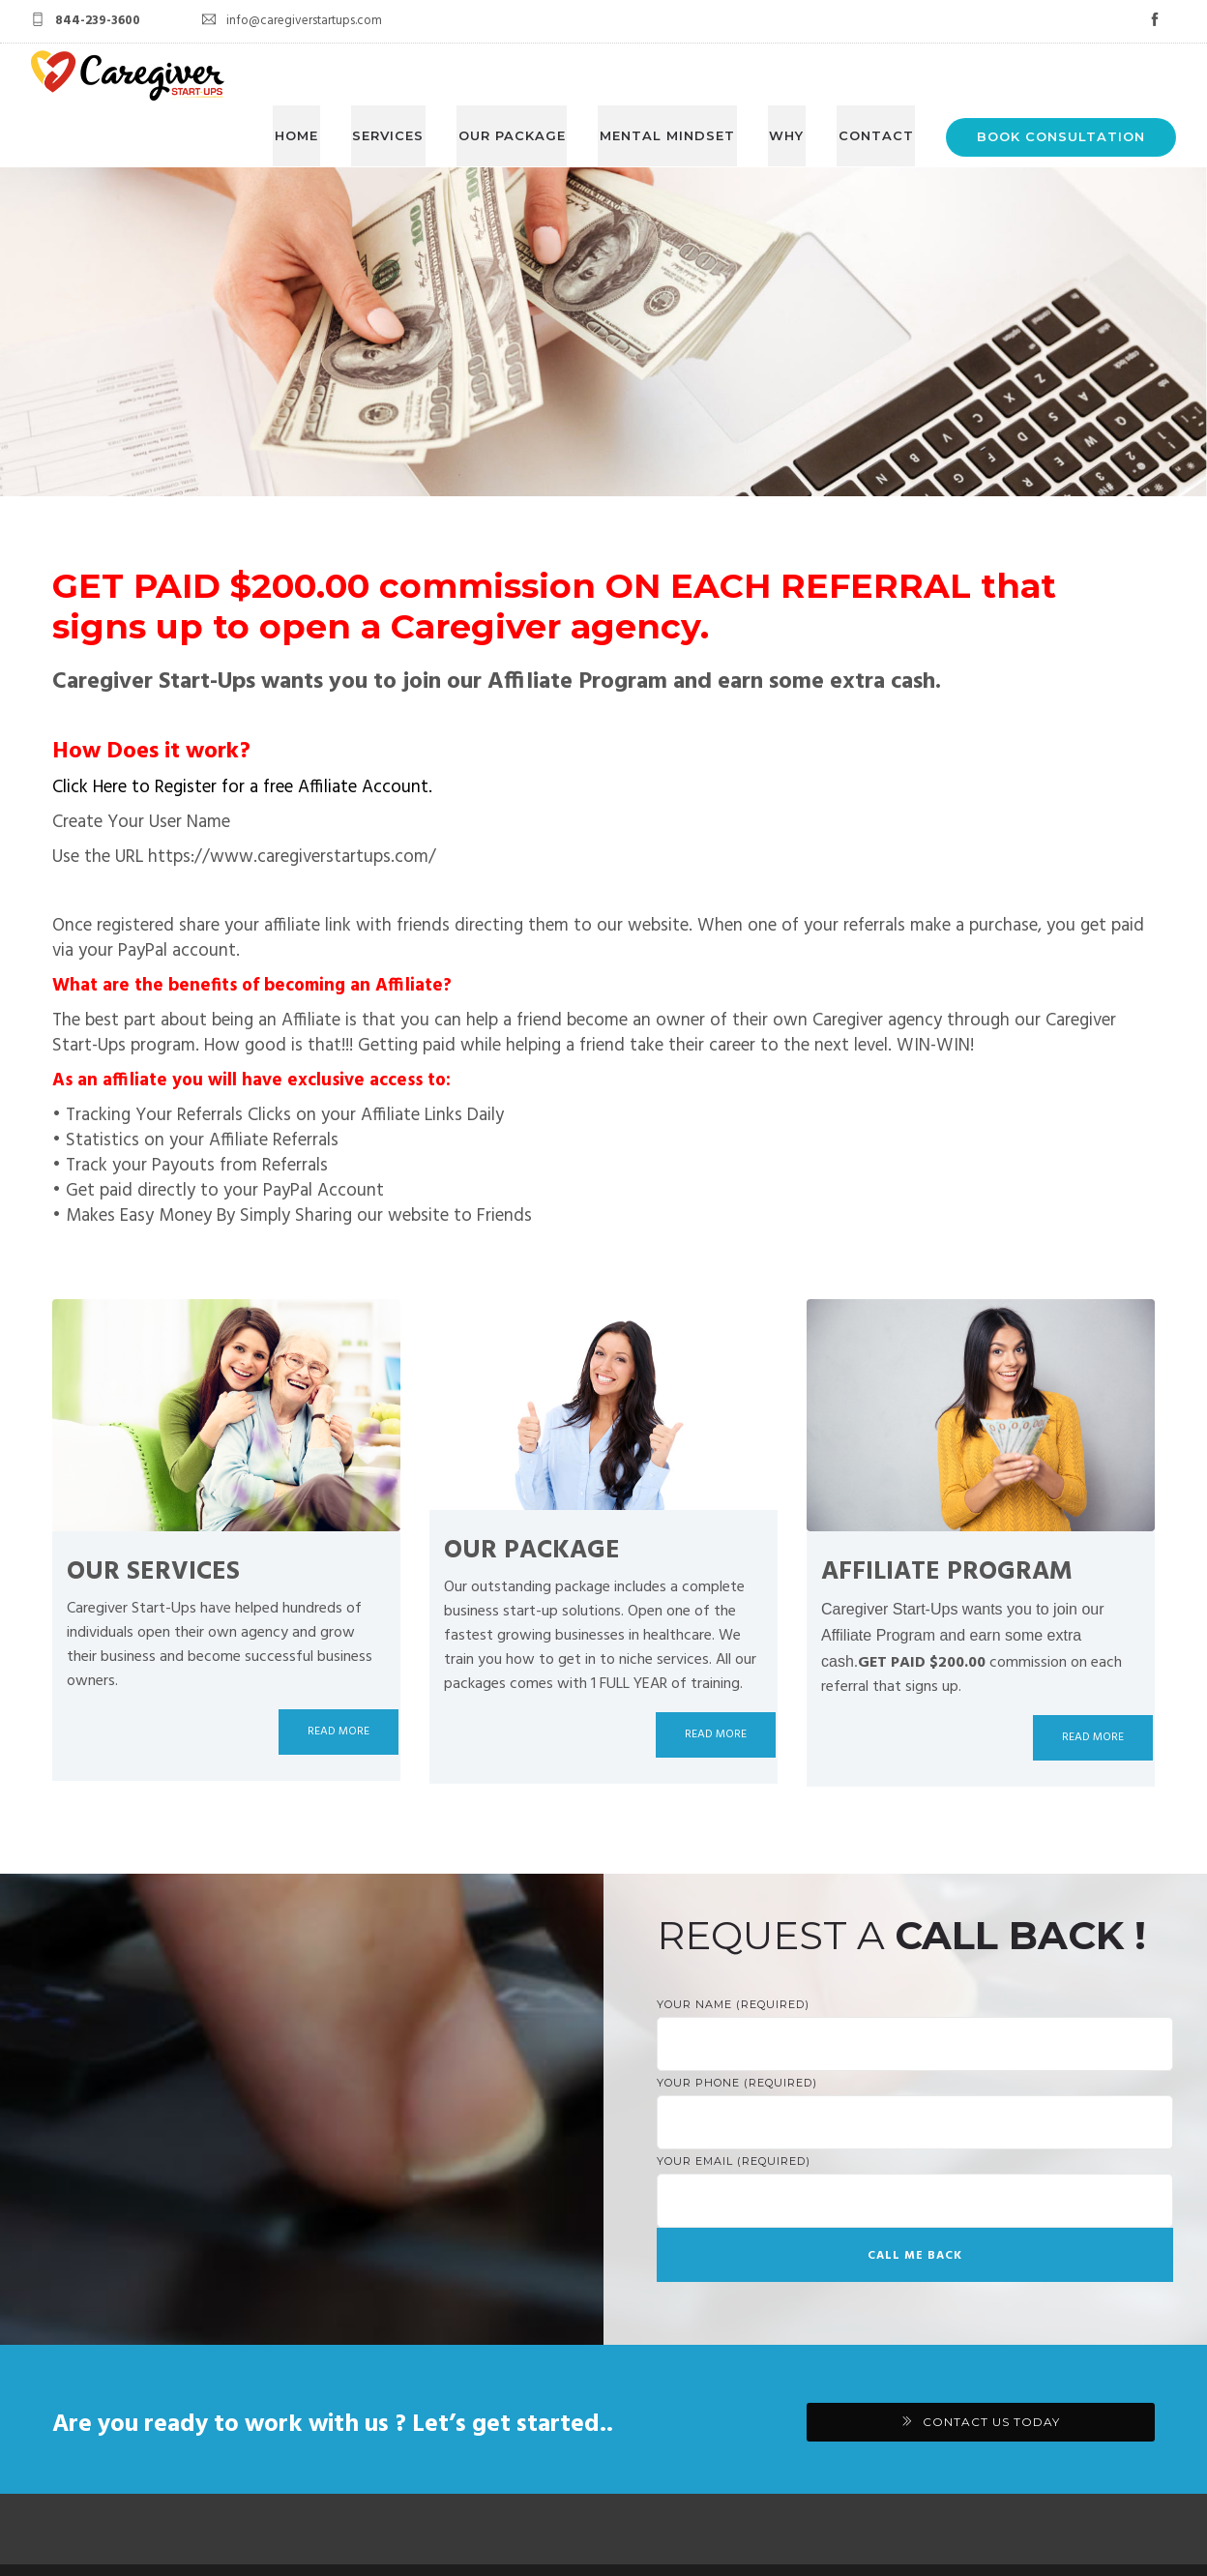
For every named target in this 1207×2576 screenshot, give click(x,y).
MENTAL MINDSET (675, 74)
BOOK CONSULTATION (1061, 74)
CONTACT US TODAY (991, 2358)
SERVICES (402, 74)
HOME (314, 74)
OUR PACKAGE (522, 74)
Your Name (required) (915, 1971)
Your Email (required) (915, 2128)
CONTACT (877, 74)
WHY (791, 74)
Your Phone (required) (915, 2050)
